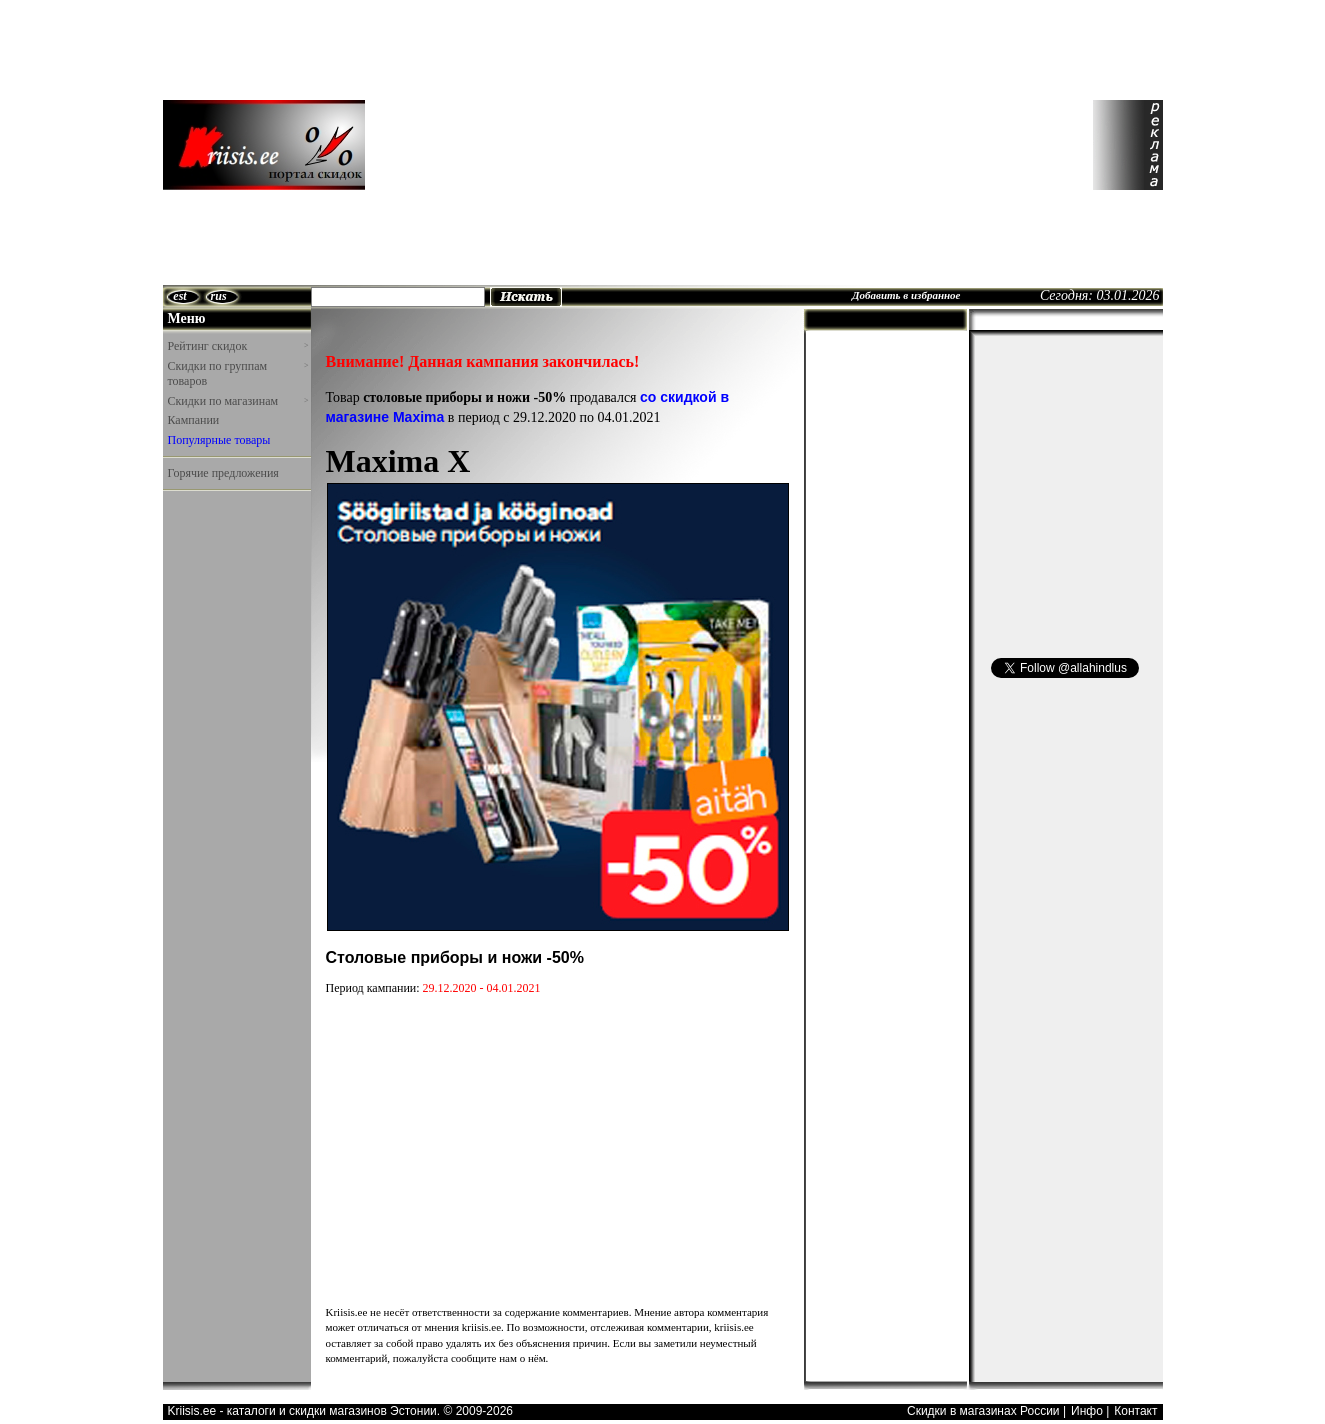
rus (219, 296)
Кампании (194, 420)
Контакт (1135, 1411)
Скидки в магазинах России (983, 1411)
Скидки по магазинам (238, 401)
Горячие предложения (223, 473)
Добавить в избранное (906, 295)
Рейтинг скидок (238, 346)
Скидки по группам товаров (238, 374)
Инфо (1087, 1411)
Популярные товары (219, 440)
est (179, 296)
